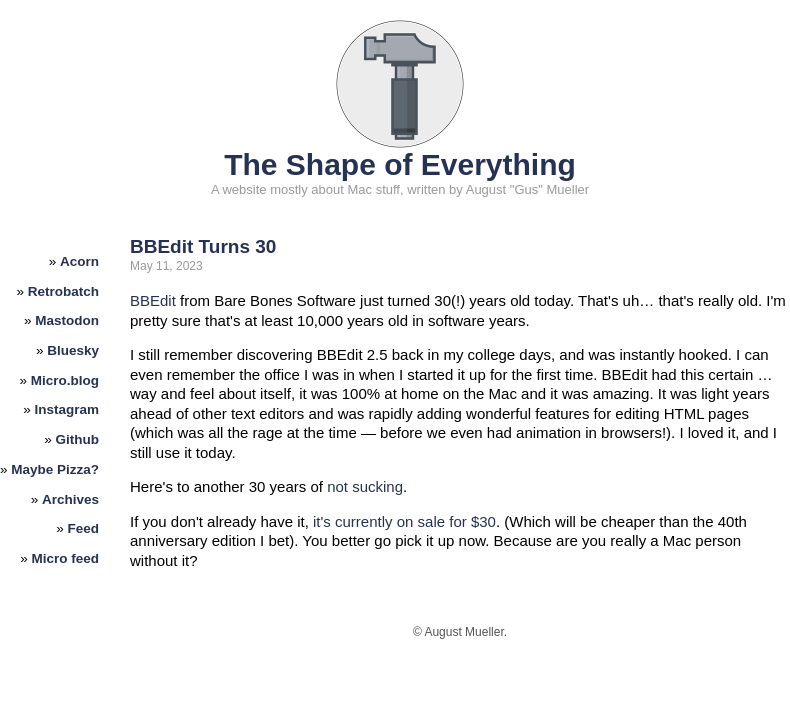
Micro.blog (65, 380)
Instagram (67, 409)
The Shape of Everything (400, 164)
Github (78, 439)
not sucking (365, 486)
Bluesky (73, 350)
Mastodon (67, 320)
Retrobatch (63, 291)
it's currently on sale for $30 (404, 521)
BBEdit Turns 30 (203, 246)
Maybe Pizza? (55, 469)
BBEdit (153, 300)
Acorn (79, 261)
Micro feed (66, 558)
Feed (84, 528)
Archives (70, 499)
